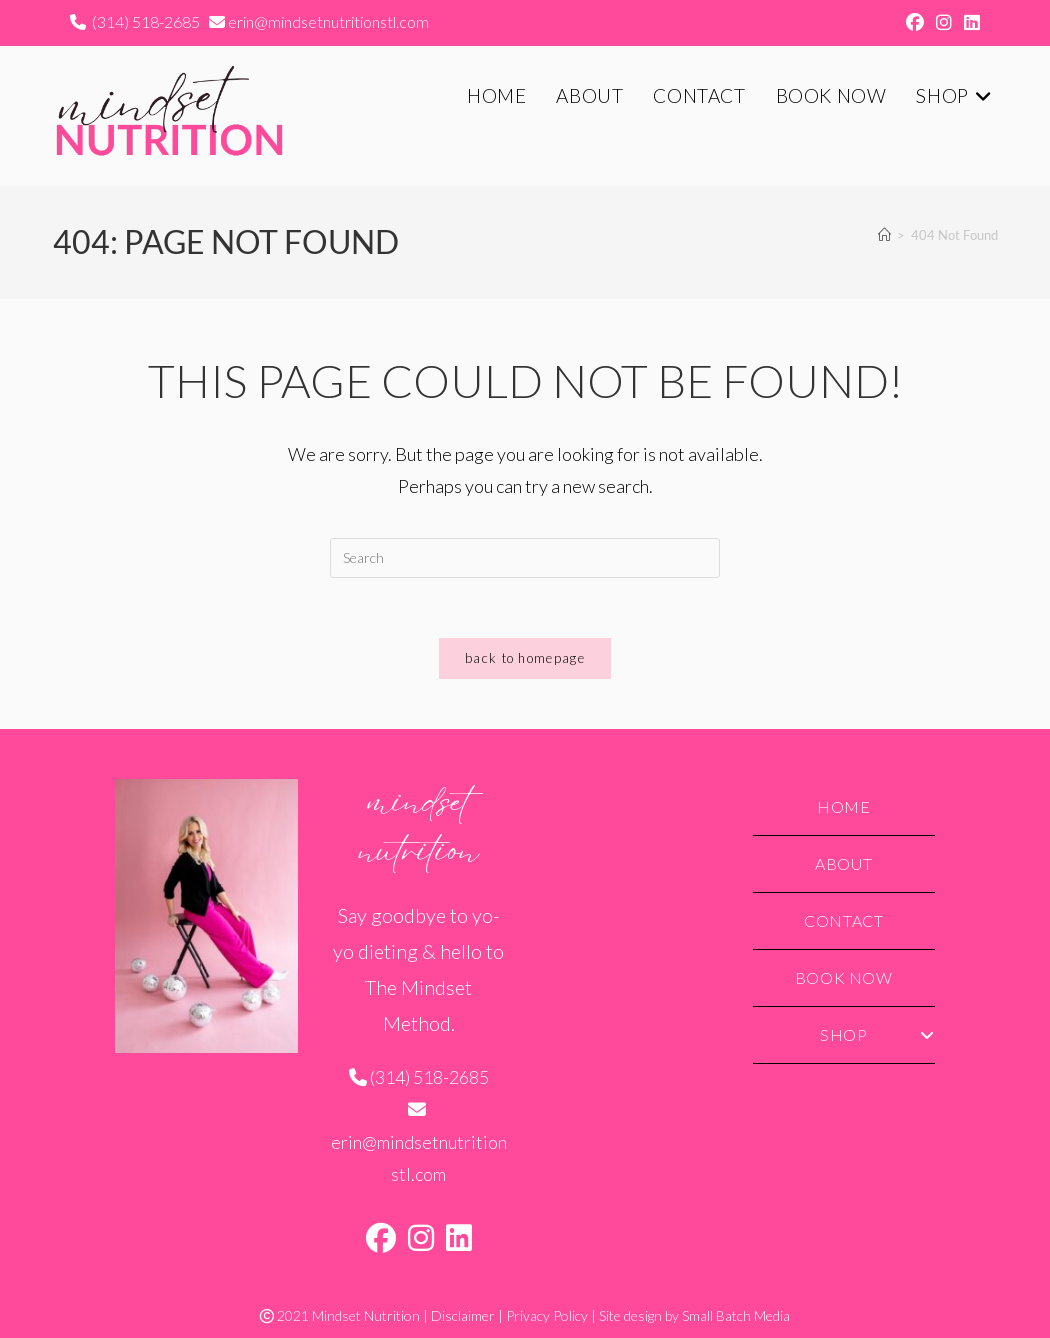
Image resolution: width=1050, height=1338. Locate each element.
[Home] (884, 235)
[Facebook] (381, 1237)
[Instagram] (421, 1237)
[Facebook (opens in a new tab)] (915, 22)
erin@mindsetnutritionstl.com (328, 21)
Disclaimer (463, 1315)
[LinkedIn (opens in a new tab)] (969, 22)
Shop (877, 1034)
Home (843, 806)
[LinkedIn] (459, 1237)
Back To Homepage (525, 658)
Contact (843, 920)
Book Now (844, 977)
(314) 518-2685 (144, 21)
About (843, 863)
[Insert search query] (525, 558)
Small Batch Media (736, 1315)
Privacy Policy (547, 1315)
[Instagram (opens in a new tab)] (944, 22)
